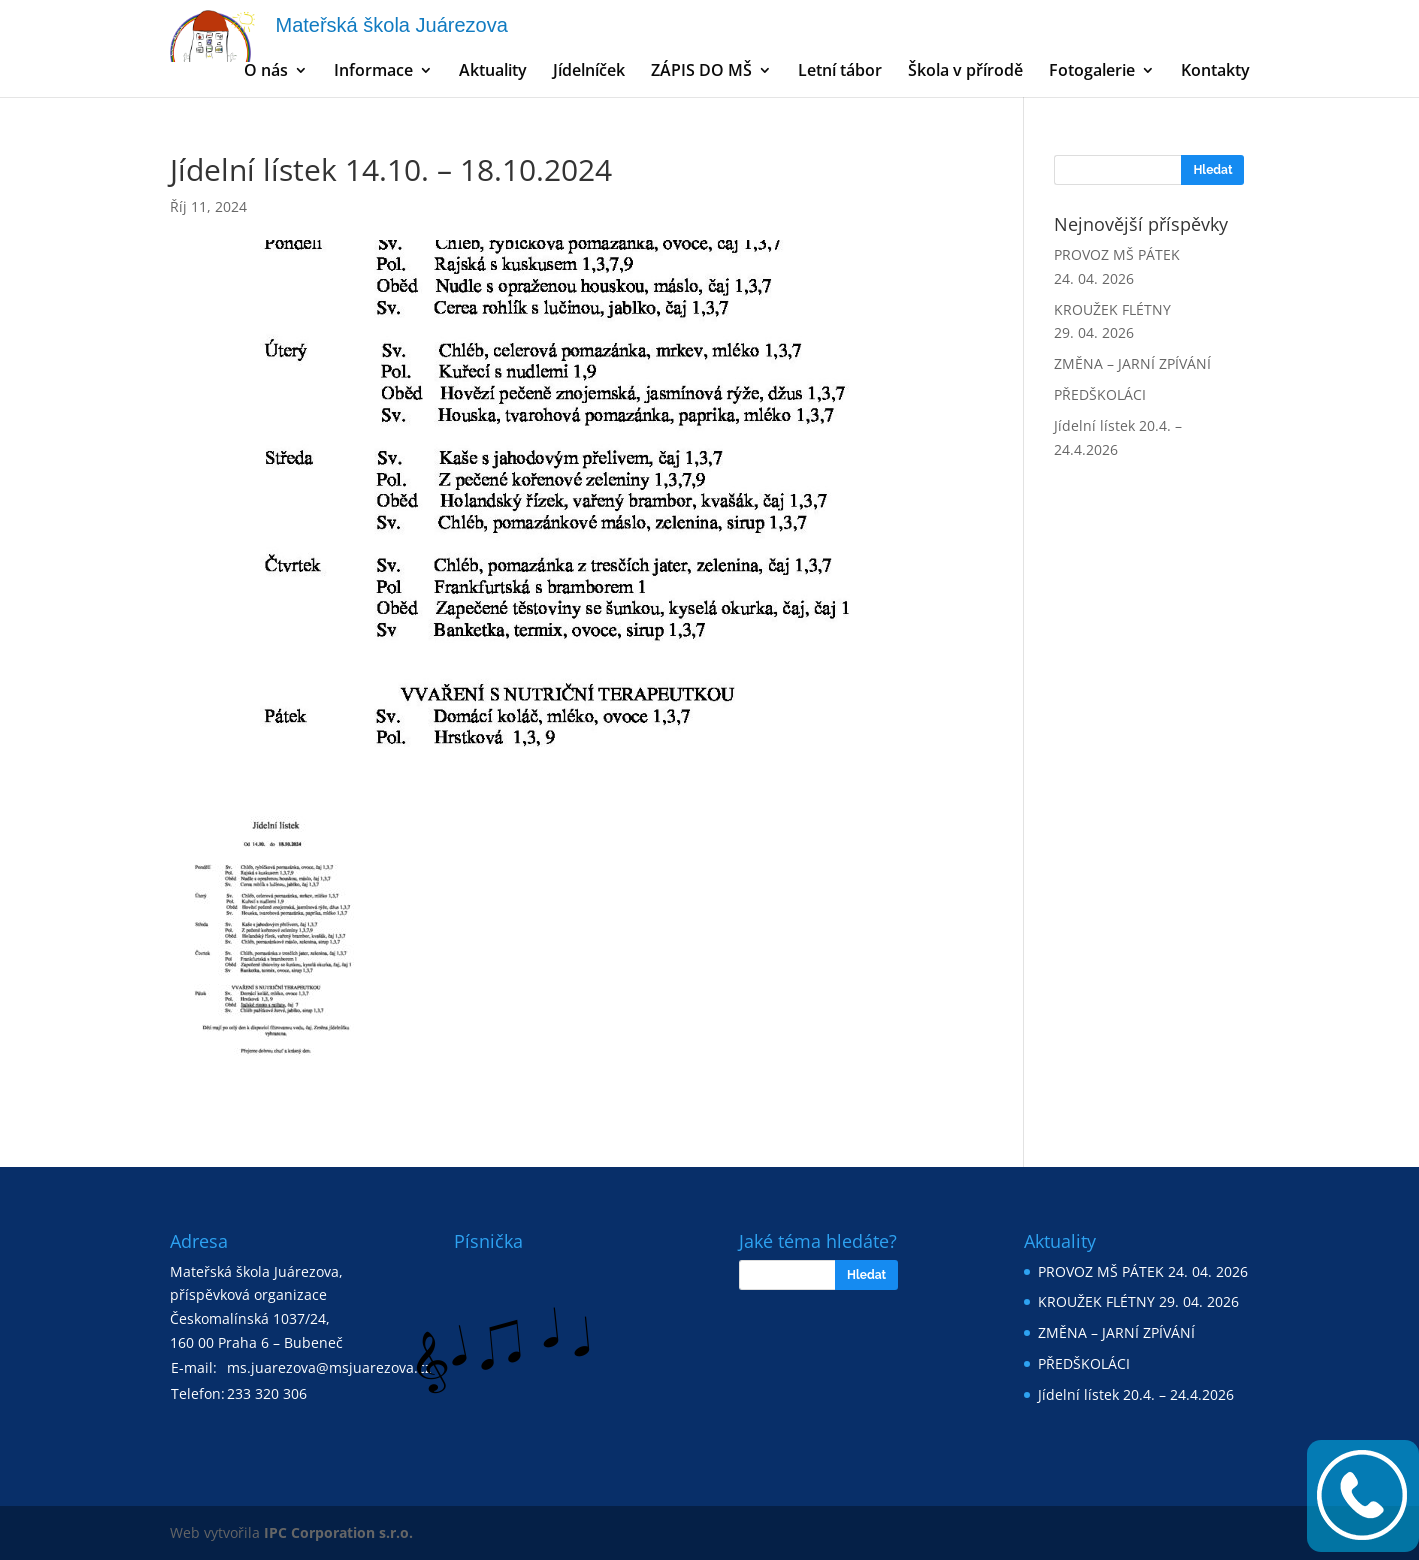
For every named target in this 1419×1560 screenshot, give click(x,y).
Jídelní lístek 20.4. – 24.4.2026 (1136, 1394)
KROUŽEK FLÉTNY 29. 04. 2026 (1138, 1301)
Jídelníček (589, 72)
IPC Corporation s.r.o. (338, 1532)
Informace (373, 72)
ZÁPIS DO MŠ (701, 72)
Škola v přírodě (965, 72)
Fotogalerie (1092, 72)
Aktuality (493, 72)
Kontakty (1215, 72)
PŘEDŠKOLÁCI (1100, 394)
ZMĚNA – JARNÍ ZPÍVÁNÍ (1132, 363)
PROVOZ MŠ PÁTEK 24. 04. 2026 (1143, 1271)
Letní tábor (840, 72)
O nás (266, 72)
